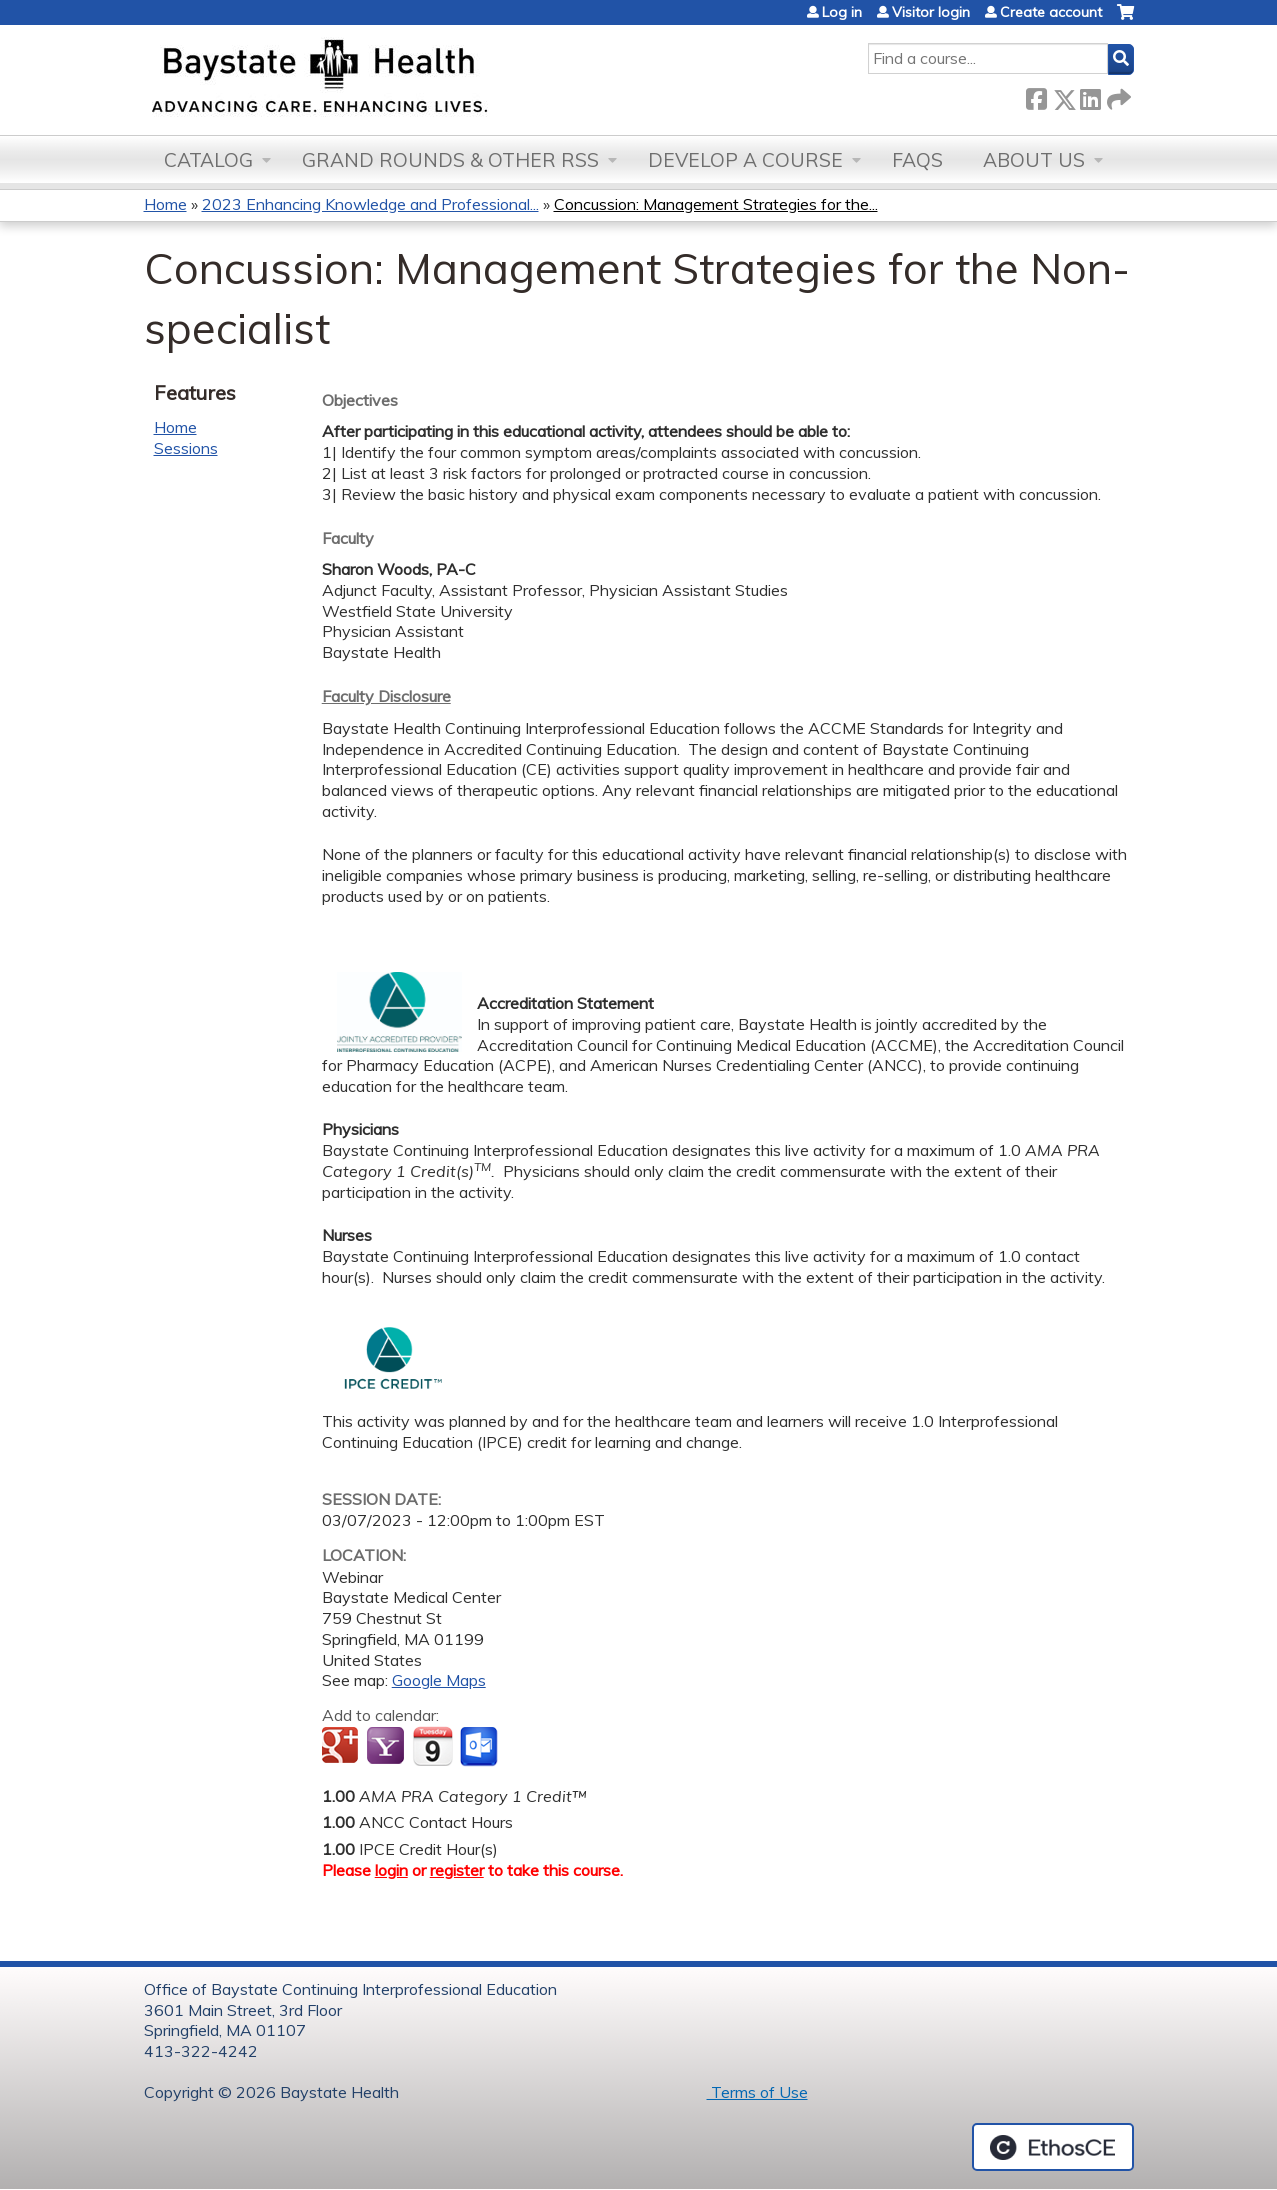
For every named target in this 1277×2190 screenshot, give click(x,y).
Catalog (208, 160)
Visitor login (931, 12)
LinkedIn (1090, 95)
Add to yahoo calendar (387, 1747)
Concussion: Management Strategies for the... (716, 204)
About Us (1034, 160)
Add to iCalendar (432, 1746)
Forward (1117, 95)
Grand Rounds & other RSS (450, 160)
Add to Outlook (480, 1747)
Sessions (186, 448)
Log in (842, 12)
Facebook (1036, 95)
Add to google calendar (342, 1747)
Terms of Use (757, 2092)
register (457, 1870)
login (391, 1870)
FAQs (917, 160)
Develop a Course (745, 160)
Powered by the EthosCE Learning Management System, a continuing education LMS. (1053, 2147)
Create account (1051, 12)
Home (165, 204)
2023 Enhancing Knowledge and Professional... (370, 204)
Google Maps (439, 1680)
